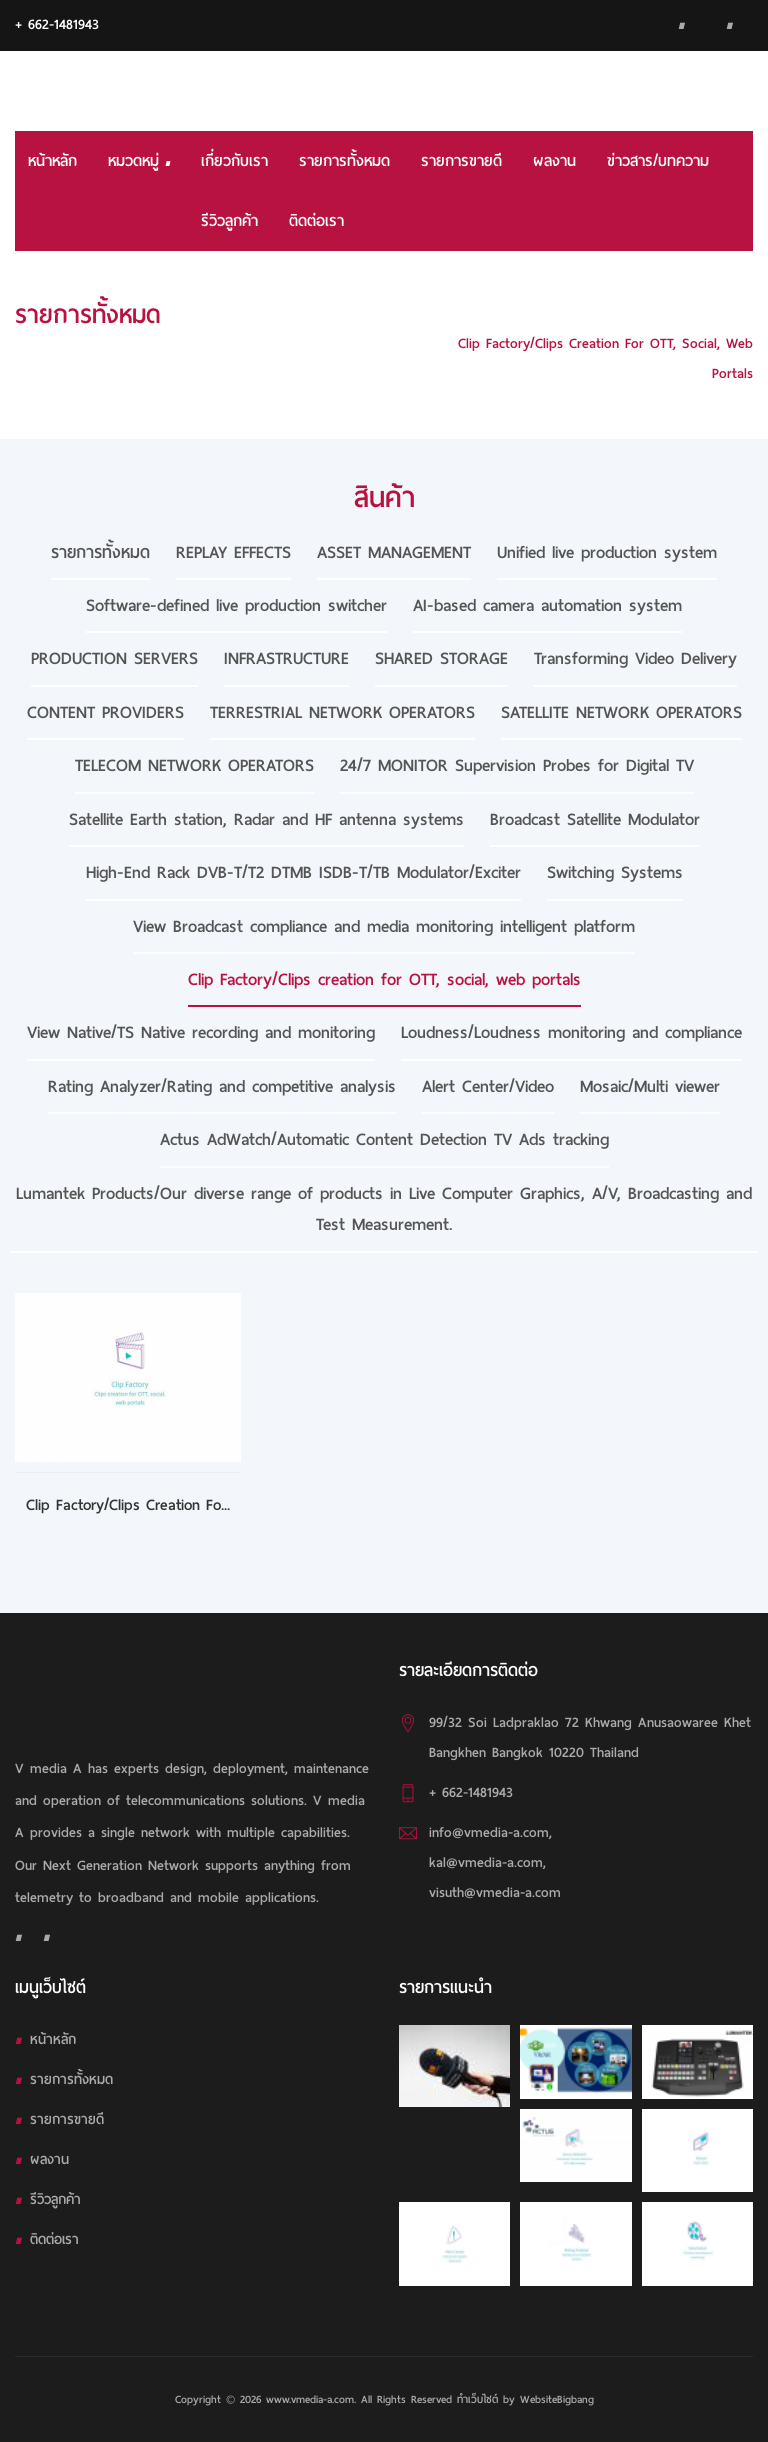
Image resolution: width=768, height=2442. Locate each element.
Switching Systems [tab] (615, 872)
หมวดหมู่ (139, 161)
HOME (735, 313)
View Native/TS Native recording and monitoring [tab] (201, 1032)
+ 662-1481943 (57, 24)
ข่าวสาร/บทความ (658, 161)
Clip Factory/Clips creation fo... (128, 1505)
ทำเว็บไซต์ (477, 2399)
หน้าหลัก (52, 161)
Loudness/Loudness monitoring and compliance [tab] (571, 1032)
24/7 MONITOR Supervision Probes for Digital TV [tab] (517, 765)
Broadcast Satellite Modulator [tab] (595, 819)
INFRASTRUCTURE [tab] (286, 658)
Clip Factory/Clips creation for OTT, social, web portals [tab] (384, 979)
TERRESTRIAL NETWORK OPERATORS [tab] (342, 712)
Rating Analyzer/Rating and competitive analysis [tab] (222, 1086)
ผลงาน (554, 161)
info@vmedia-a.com (489, 1832)
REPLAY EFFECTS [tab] (233, 552)
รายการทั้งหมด (344, 161)
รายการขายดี (461, 161)
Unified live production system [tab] (607, 552)
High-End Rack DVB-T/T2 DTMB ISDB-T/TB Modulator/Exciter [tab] (303, 872)
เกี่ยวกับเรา (234, 161)
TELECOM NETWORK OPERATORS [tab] (194, 765)
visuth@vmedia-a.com (495, 1892)
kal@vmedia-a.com (486, 1862)
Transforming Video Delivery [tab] (635, 658)
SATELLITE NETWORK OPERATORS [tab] (621, 712)
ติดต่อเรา (316, 221)
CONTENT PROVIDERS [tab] (105, 712)
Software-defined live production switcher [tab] (236, 605)
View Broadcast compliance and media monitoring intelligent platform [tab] (384, 926)
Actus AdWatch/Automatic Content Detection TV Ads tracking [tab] (384, 1139)
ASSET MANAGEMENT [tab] (394, 552)
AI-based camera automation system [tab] (547, 605)
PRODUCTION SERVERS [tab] (114, 658)
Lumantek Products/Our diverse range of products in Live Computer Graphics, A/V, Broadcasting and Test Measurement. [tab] (384, 1209)
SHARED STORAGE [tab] (441, 658)
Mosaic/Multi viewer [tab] (650, 1086)
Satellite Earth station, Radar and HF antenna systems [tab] (266, 819)
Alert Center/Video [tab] (488, 1086)
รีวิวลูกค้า (229, 221)
